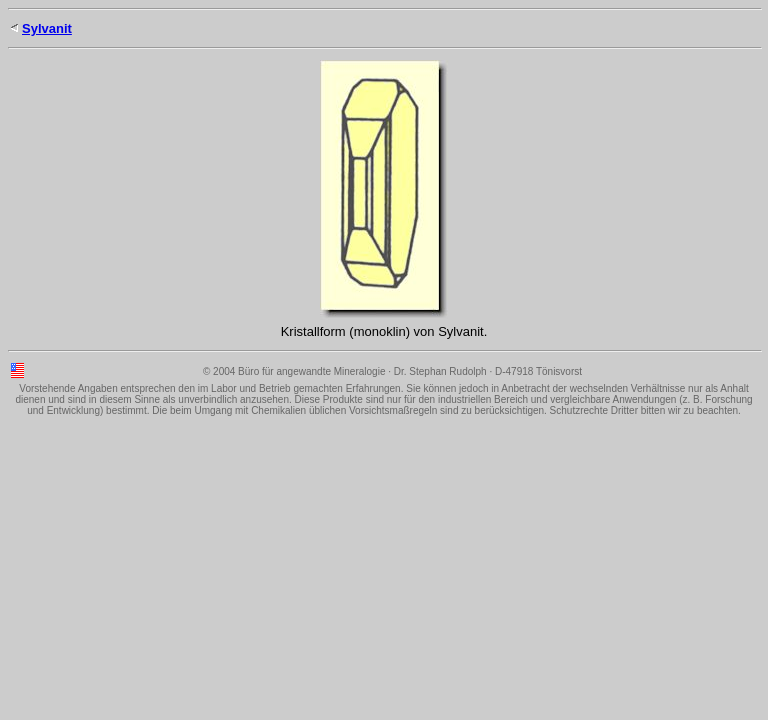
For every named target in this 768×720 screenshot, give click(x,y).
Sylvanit (47, 28)
